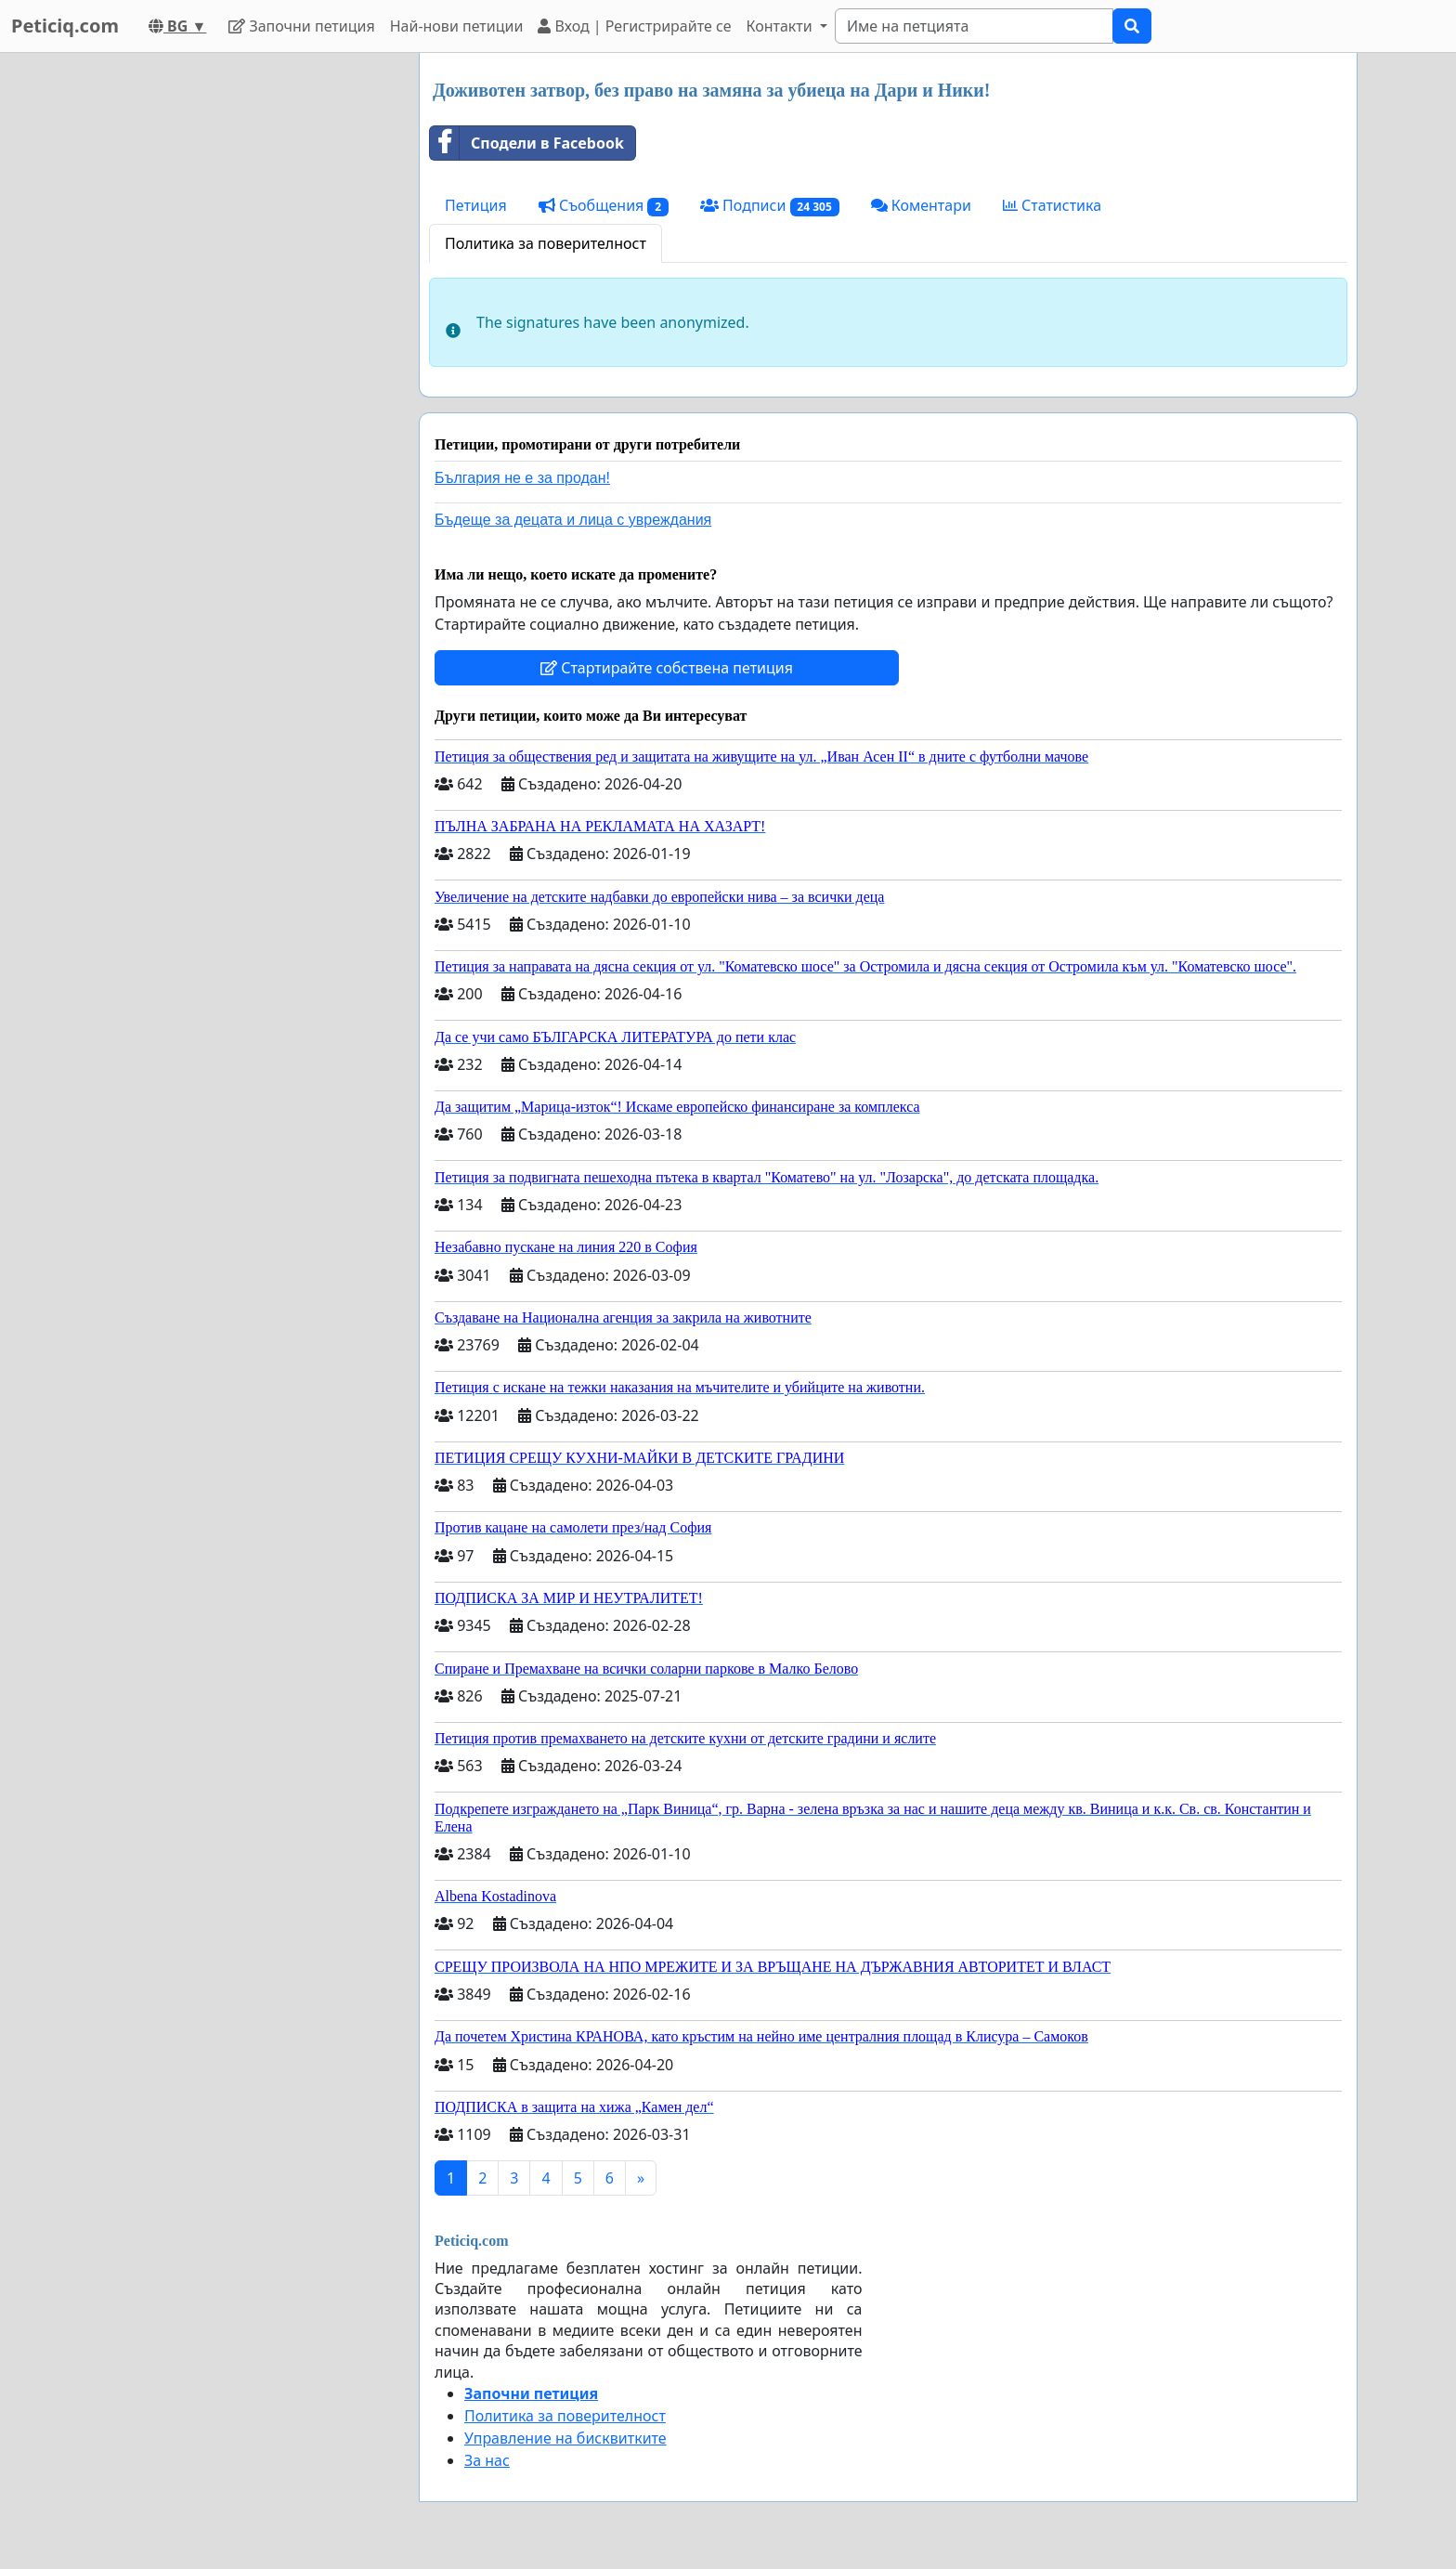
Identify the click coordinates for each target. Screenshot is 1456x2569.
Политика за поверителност (545, 243)
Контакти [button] (780, 26)
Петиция (476, 205)
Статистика (1052, 205)
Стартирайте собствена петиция (666, 668)
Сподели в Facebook (527, 143)
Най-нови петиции (457, 26)
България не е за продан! (522, 478)
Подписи (769, 205)
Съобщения (604, 205)
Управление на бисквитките (565, 2438)
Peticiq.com (65, 25)
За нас (487, 2460)
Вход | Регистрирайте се (634, 26)
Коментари (921, 205)
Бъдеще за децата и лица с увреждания (573, 520)
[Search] (974, 26)
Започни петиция (301, 26)
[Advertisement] (237, 331)
